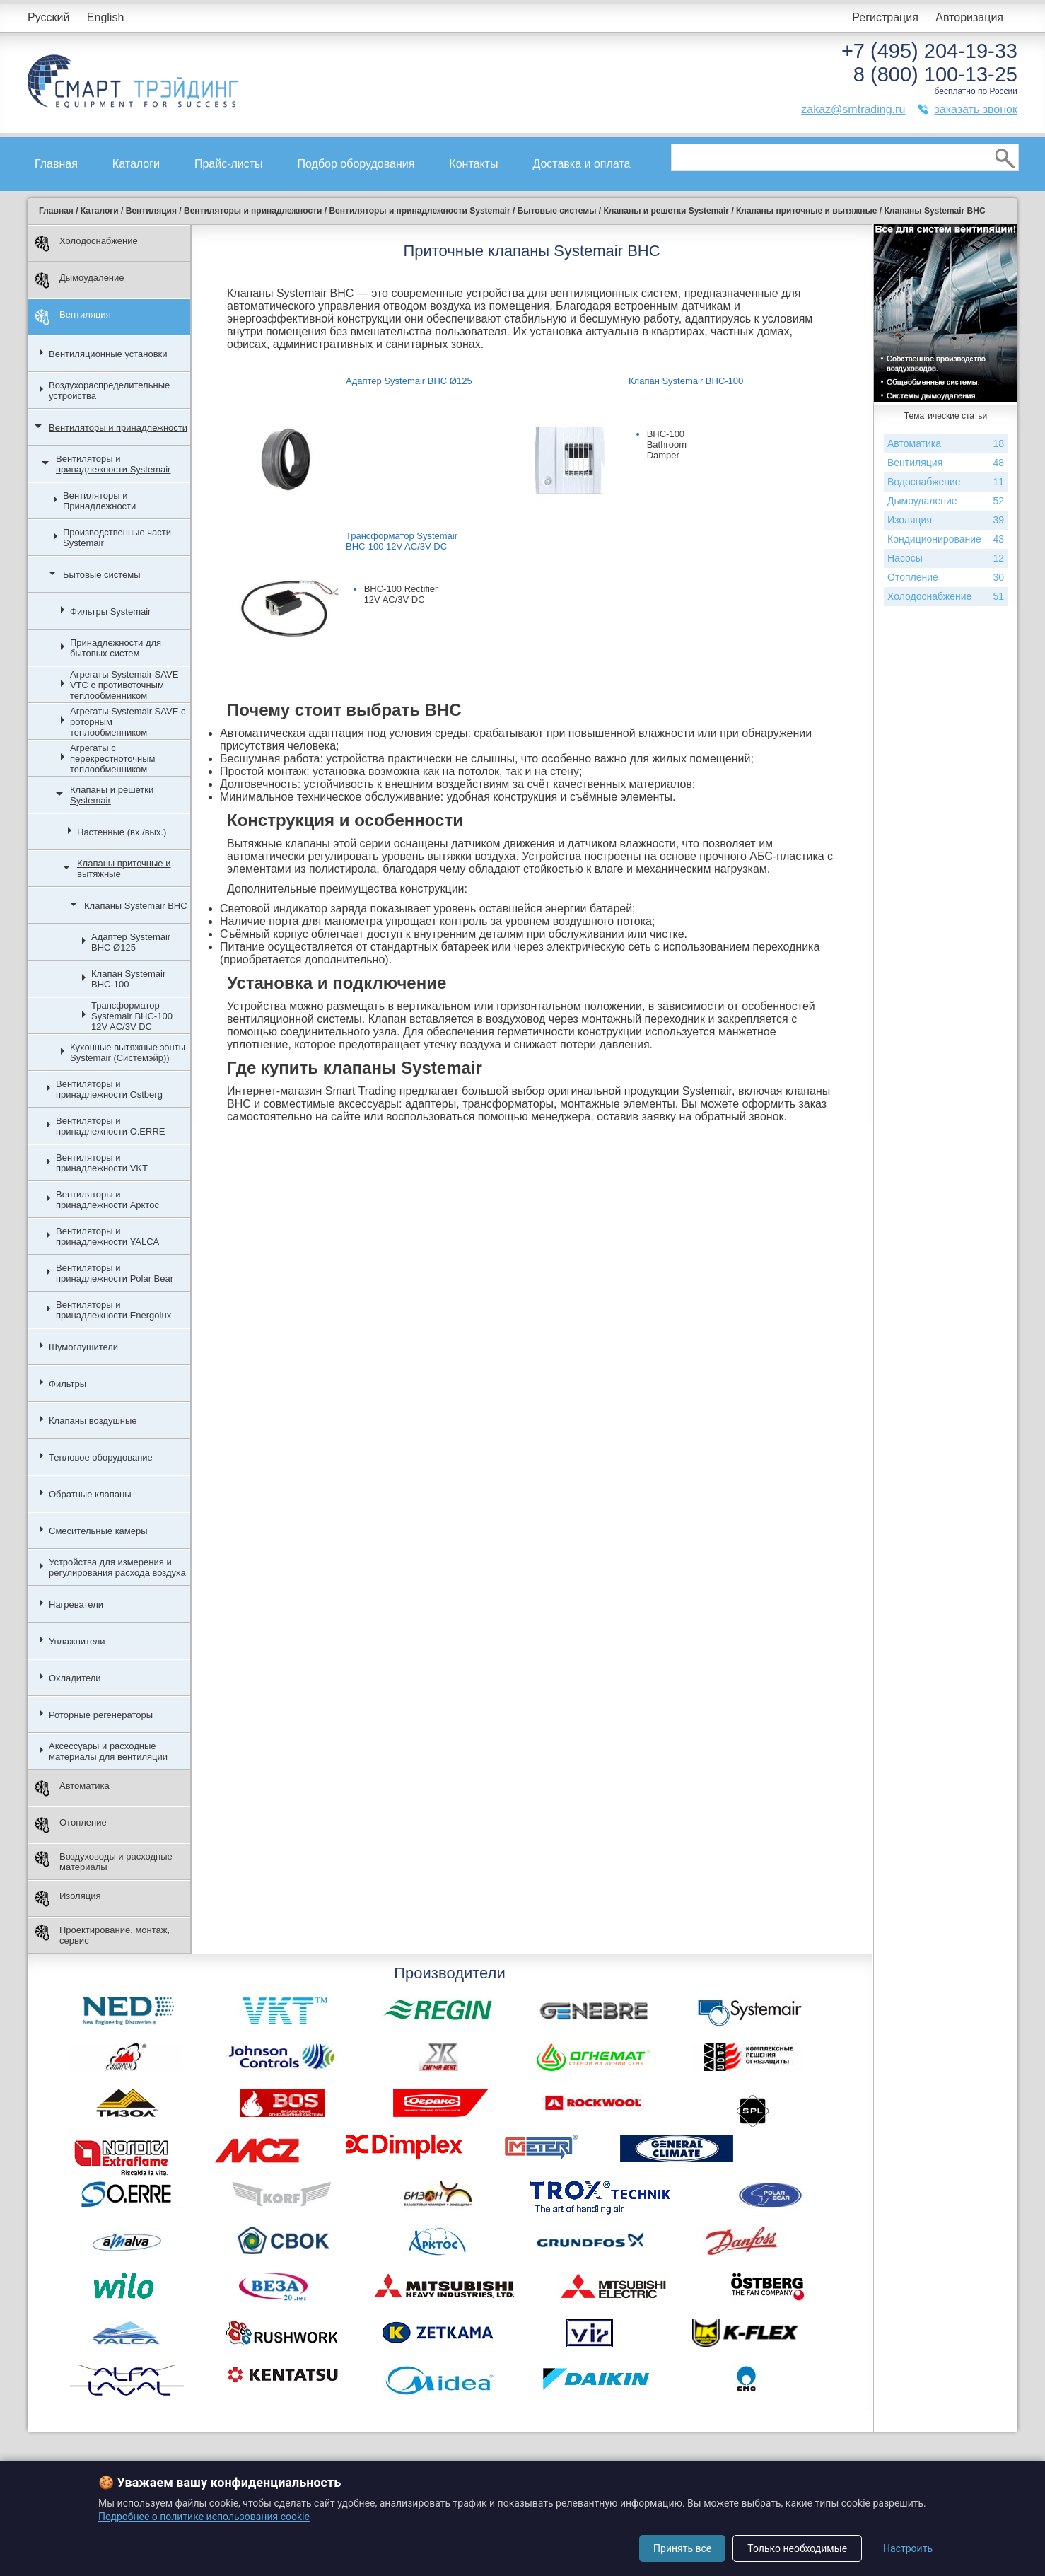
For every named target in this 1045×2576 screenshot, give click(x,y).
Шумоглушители (83, 1347)
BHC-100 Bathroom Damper (667, 444)
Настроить (908, 2548)
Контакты (473, 164)
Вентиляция (73, 317)
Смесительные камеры (98, 1531)
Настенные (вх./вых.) (121, 832)
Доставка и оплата (581, 164)
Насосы (945, 558)
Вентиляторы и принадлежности (118, 427)
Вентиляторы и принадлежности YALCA (107, 1236)
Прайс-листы (228, 164)
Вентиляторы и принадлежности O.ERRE (110, 1126)
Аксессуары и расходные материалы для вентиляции (108, 1751)
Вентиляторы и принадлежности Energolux (113, 1310)
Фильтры (67, 1384)
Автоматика (72, 1788)
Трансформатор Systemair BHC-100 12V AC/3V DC (132, 1016)
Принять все (682, 2548)
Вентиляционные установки (108, 354)
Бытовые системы (102, 574)
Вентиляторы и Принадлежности (99, 500)
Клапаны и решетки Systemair (111, 795)
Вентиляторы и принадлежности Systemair (113, 464)
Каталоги (136, 164)
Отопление (71, 1825)
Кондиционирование (945, 539)
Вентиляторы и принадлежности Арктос (107, 1199)
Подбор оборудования (356, 164)
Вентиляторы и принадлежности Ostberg (109, 1089)
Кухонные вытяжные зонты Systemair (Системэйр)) (127, 1052)
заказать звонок (975, 109)
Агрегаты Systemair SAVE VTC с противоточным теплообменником (124, 685)
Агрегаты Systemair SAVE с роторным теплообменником (127, 722)
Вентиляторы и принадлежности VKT (102, 1162)
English (105, 17)
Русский (48, 17)
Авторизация (969, 17)
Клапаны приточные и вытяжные (123, 868)
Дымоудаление (79, 280)
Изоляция (67, 1899)
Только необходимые (797, 2548)
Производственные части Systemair (117, 537)
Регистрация (885, 17)
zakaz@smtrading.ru (853, 109)
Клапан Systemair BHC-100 (128, 979)
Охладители (75, 1678)
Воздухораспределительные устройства (109, 390)
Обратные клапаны (90, 1494)
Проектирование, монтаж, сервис (102, 1935)
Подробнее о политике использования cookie (204, 2516)
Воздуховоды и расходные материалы (104, 1861)
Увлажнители (77, 1641)
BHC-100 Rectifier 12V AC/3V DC (401, 594)
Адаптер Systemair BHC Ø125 (130, 942)
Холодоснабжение (86, 244)
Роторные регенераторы (101, 1715)
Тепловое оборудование (101, 1457)
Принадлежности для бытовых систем (115, 647)
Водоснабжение (945, 482)
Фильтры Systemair (110, 611)
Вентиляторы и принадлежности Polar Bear (114, 1273)
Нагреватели (76, 1604)
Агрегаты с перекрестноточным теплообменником (112, 758)
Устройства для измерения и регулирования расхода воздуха (117, 1567)
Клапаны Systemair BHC (135, 905)
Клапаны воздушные (93, 1420)
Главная (56, 164)
